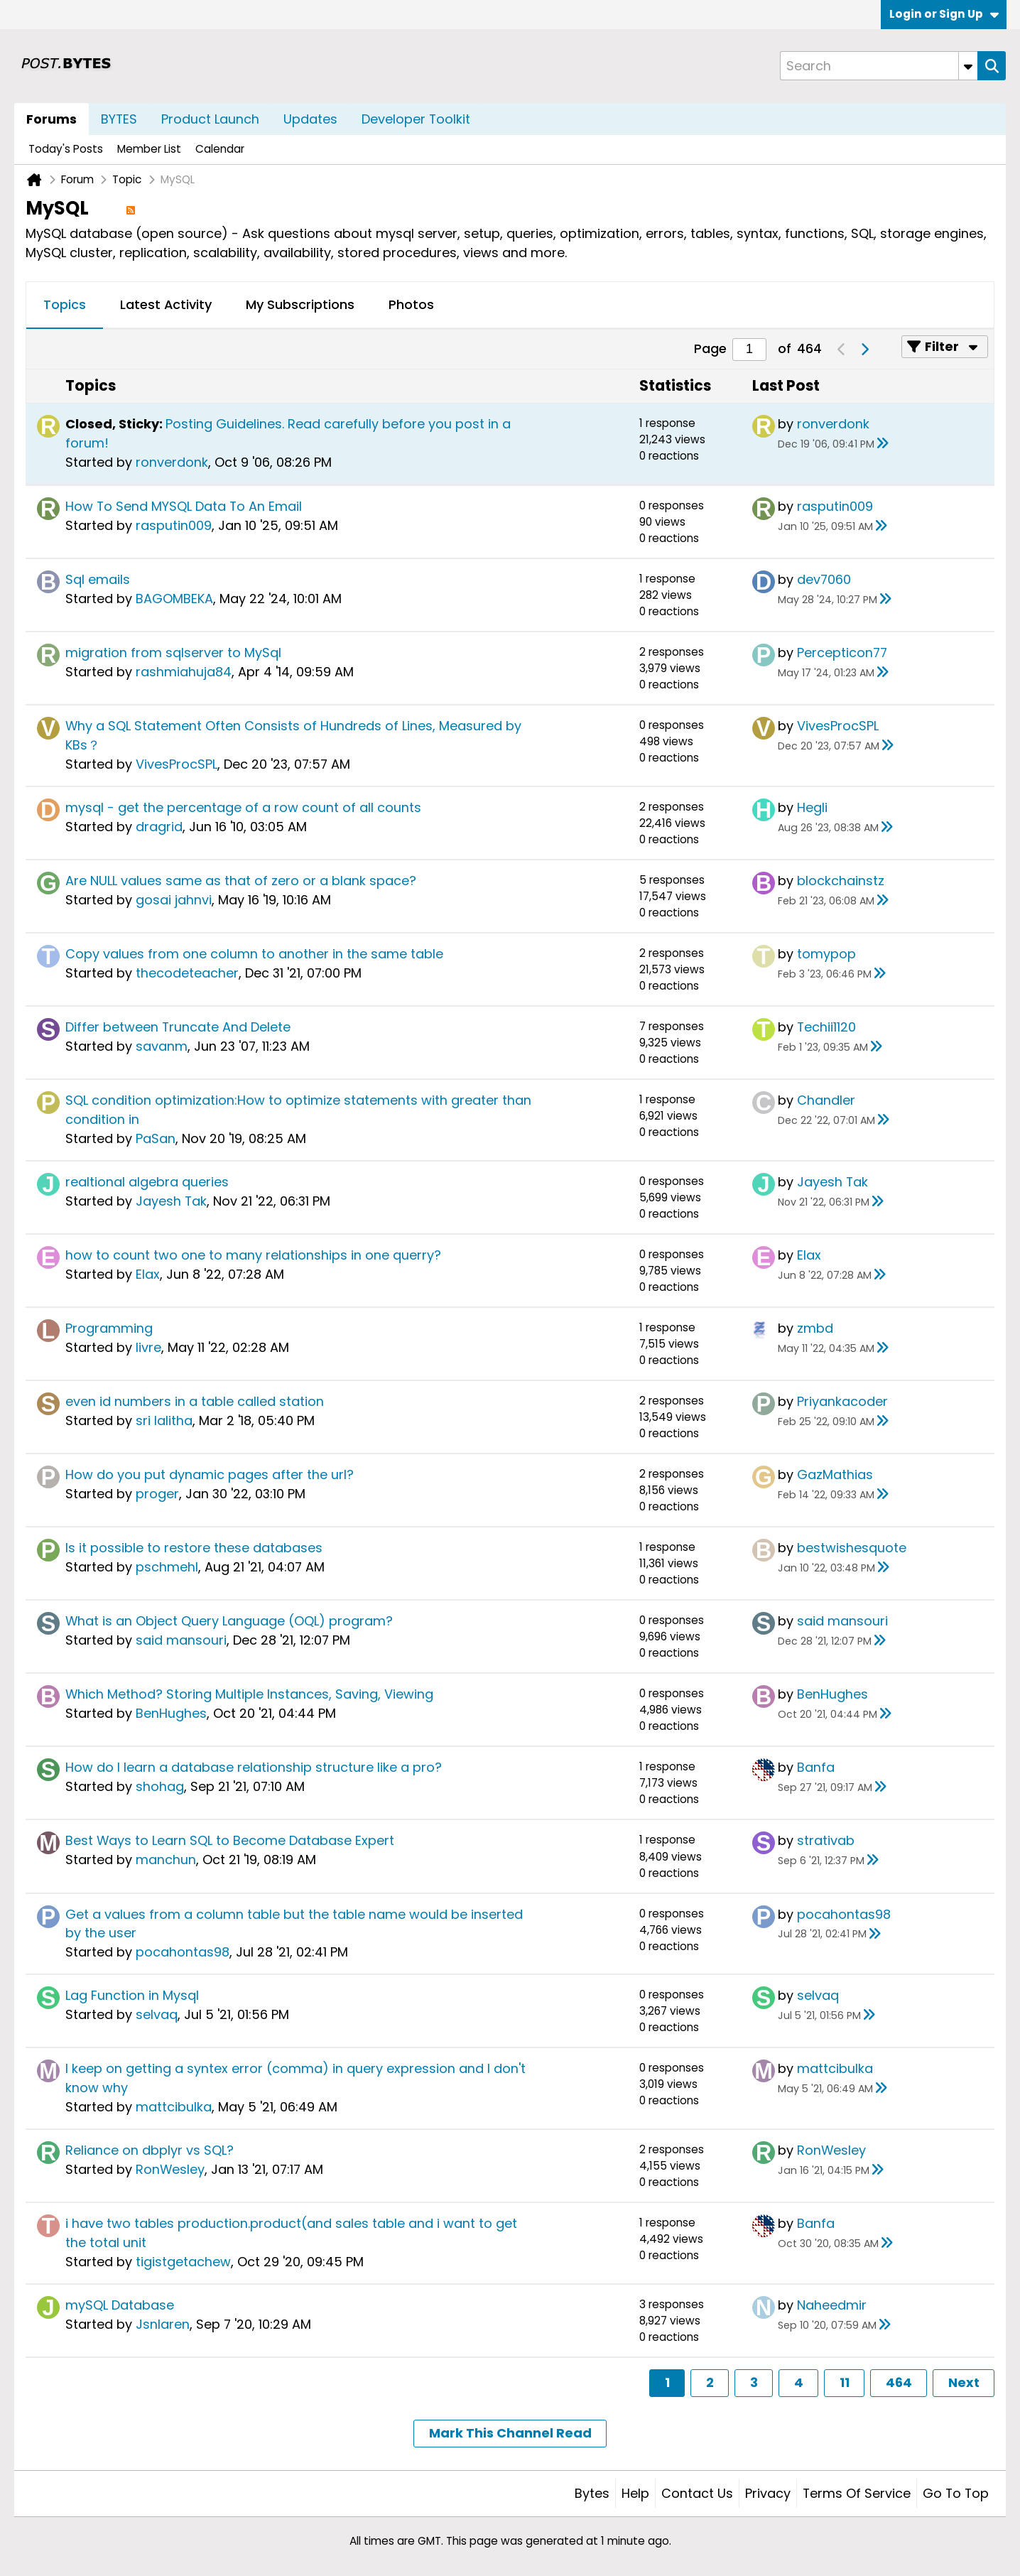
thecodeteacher (187, 973)
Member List (149, 148)
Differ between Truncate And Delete (178, 1027)
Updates (310, 119)
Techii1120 (826, 1027)
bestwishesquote (851, 1548)
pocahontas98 (182, 1952)
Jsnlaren (163, 2324)
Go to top (956, 2493)
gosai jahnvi (174, 900)
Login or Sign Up (944, 13)
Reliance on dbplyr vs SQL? (149, 2150)
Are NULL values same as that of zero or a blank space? (240, 880)
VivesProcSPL (176, 764)
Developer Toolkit (416, 119)
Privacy (768, 2493)
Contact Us (697, 2493)
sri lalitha (164, 1420)
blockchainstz (840, 880)
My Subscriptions (300, 304)
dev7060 (824, 579)
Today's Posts (65, 148)
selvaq (157, 2014)
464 (899, 2382)
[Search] (878, 65)
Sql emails (97, 579)
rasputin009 (174, 525)
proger (157, 1494)
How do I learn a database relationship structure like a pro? (253, 1767)
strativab (825, 1840)
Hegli (812, 807)
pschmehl (167, 1567)
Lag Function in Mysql (132, 1995)
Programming (109, 1328)
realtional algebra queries (147, 1182)
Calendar (219, 148)
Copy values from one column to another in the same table (254, 954)
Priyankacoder (842, 1401)
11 (845, 2382)
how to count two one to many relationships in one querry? (253, 1255)
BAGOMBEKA (174, 598)
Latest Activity (166, 304)
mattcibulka (174, 2107)
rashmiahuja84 (184, 672)
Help (635, 2493)
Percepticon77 (842, 652)
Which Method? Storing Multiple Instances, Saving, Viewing (249, 1694)
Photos (411, 304)
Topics (64, 304)
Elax (148, 1274)
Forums (51, 119)
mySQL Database (119, 2305)
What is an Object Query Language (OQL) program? (229, 1621)
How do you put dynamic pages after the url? (209, 1474)
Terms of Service (857, 2493)
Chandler (826, 1100)
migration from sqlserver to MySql (173, 652)
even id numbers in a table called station (194, 1401)
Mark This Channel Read (510, 2433)
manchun (166, 1859)
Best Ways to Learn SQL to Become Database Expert (229, 1840)
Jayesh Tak (171, 1201)
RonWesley (170, 2169)
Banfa (816, 1767)
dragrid (159, 826)
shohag (160, 1786)
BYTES (119, 119)
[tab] (64, 305)
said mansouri (181, 1640)
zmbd (815, 1328)
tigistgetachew (183, 2262)
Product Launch (210, 119)
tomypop (826, 954)
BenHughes (171, 1713)
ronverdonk (172, 462)
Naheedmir (832, 2305)
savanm (162, 1046)
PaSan (155, 1138)
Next (964, 2382)
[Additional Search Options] (968, 65)
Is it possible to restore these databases (193, 1548)
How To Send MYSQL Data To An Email (183, 506)
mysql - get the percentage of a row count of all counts (243, 807)
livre (148, 1347)
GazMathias (835, 1474)
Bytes (592, 2493)
